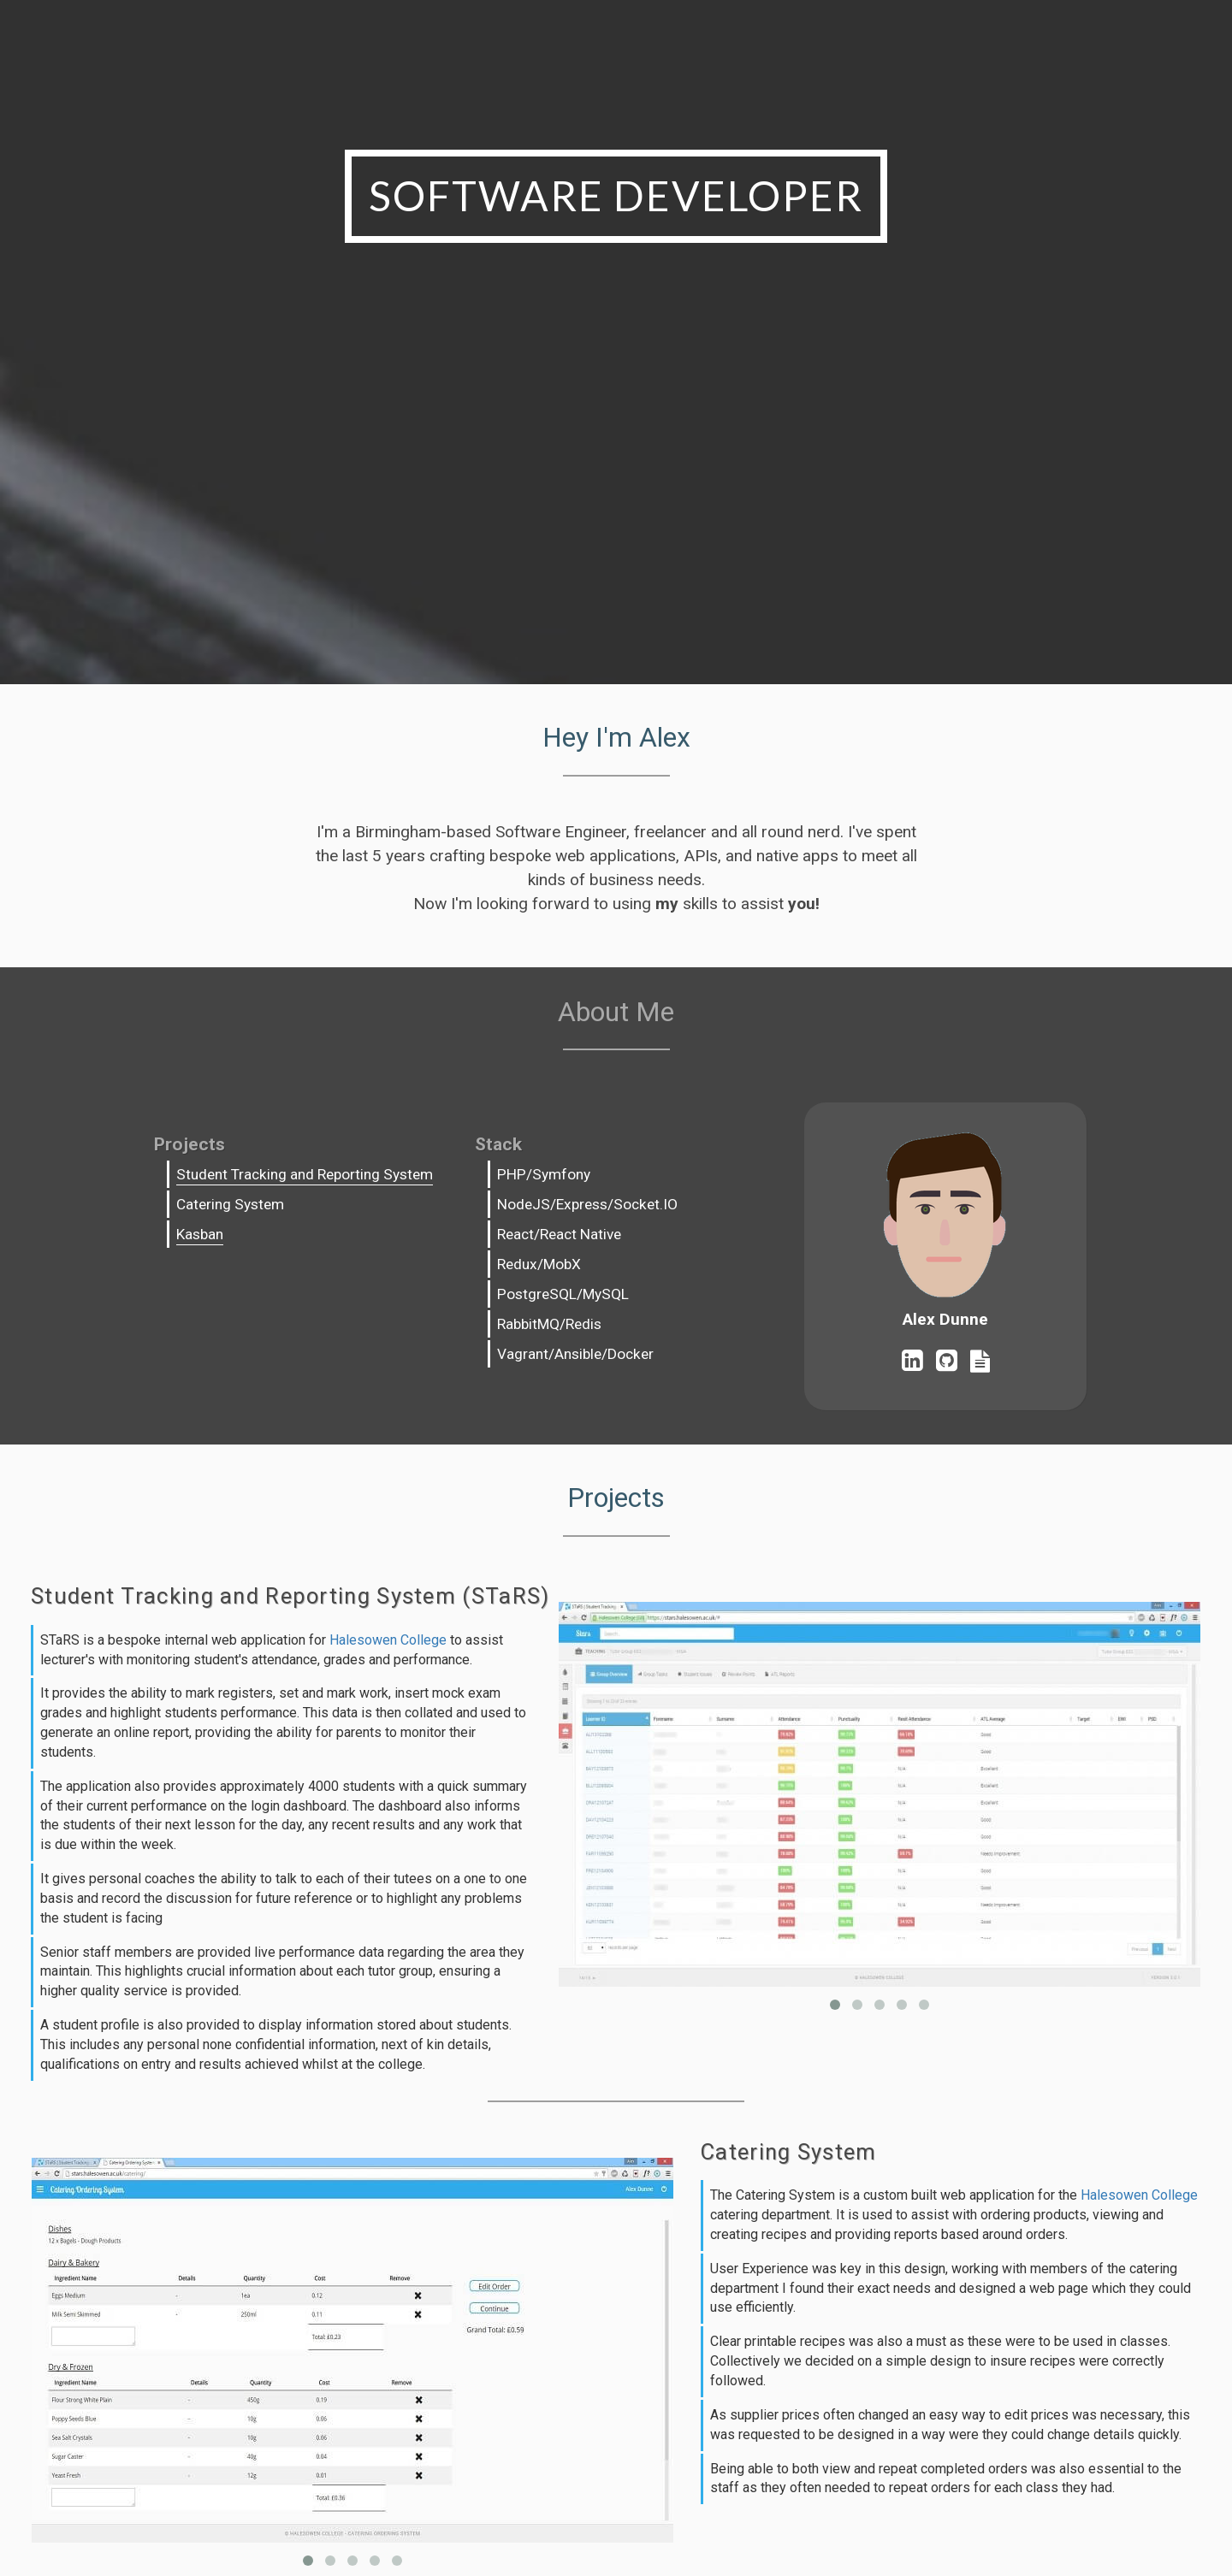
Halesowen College (388, 1640)
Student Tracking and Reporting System (304, 1174)
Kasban (199, 1234)
